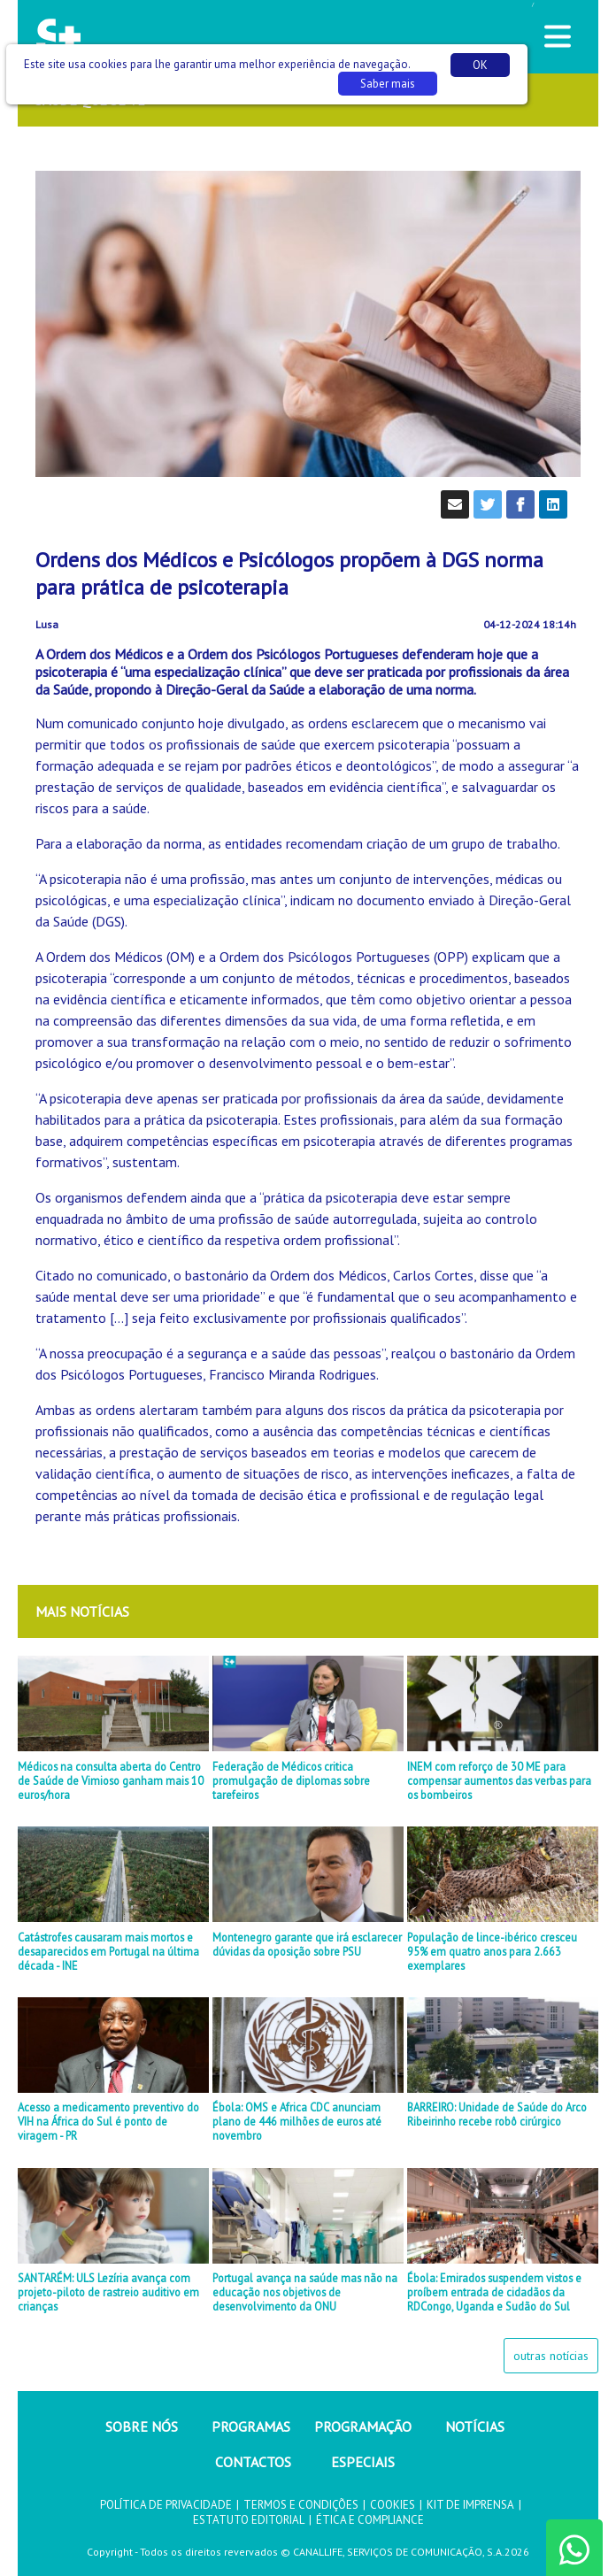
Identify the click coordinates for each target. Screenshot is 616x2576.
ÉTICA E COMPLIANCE (370, 2519)
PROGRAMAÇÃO (363, 2426)
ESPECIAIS (363, 2462)
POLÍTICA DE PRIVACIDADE (166, 2504)
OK (480, 65)
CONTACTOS (253, 2462)
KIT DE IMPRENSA (470, 2504)
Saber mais (387, 83)
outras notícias (551, 2356)
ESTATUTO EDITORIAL (248, 2519)
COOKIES (392, 2504)
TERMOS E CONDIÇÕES (300, 2504)
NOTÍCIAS (474, 2426)
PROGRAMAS (251, 2426)
